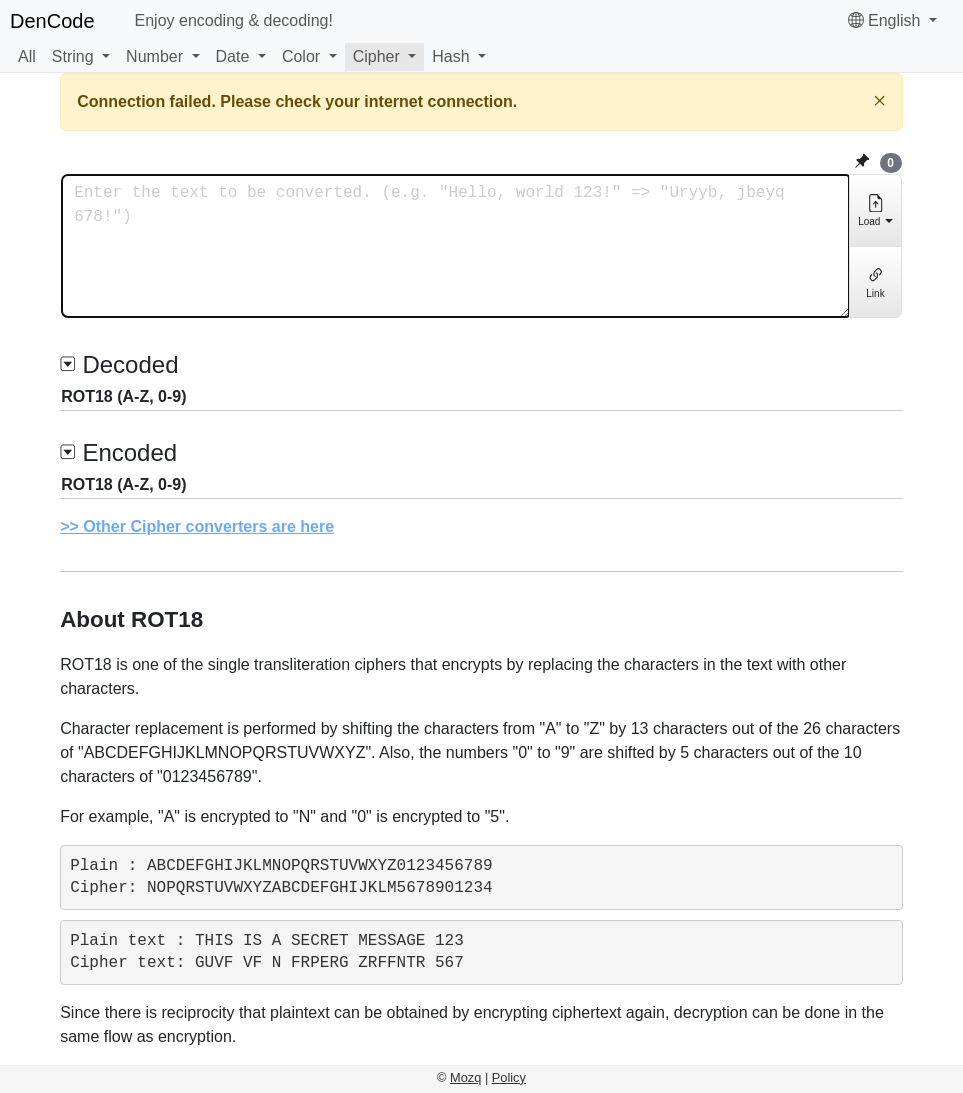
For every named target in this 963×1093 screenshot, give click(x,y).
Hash (450, 56)
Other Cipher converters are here (208, 526)
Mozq (465, 1077)
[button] (81, 57)
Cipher (376, 56)
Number (154, 56)
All (27, 56)
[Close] (879, 100)
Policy (509, 1077)
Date (233, 56)
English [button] (886, 20)
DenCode (52, 21)
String (73, 56)
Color (301, 56)
